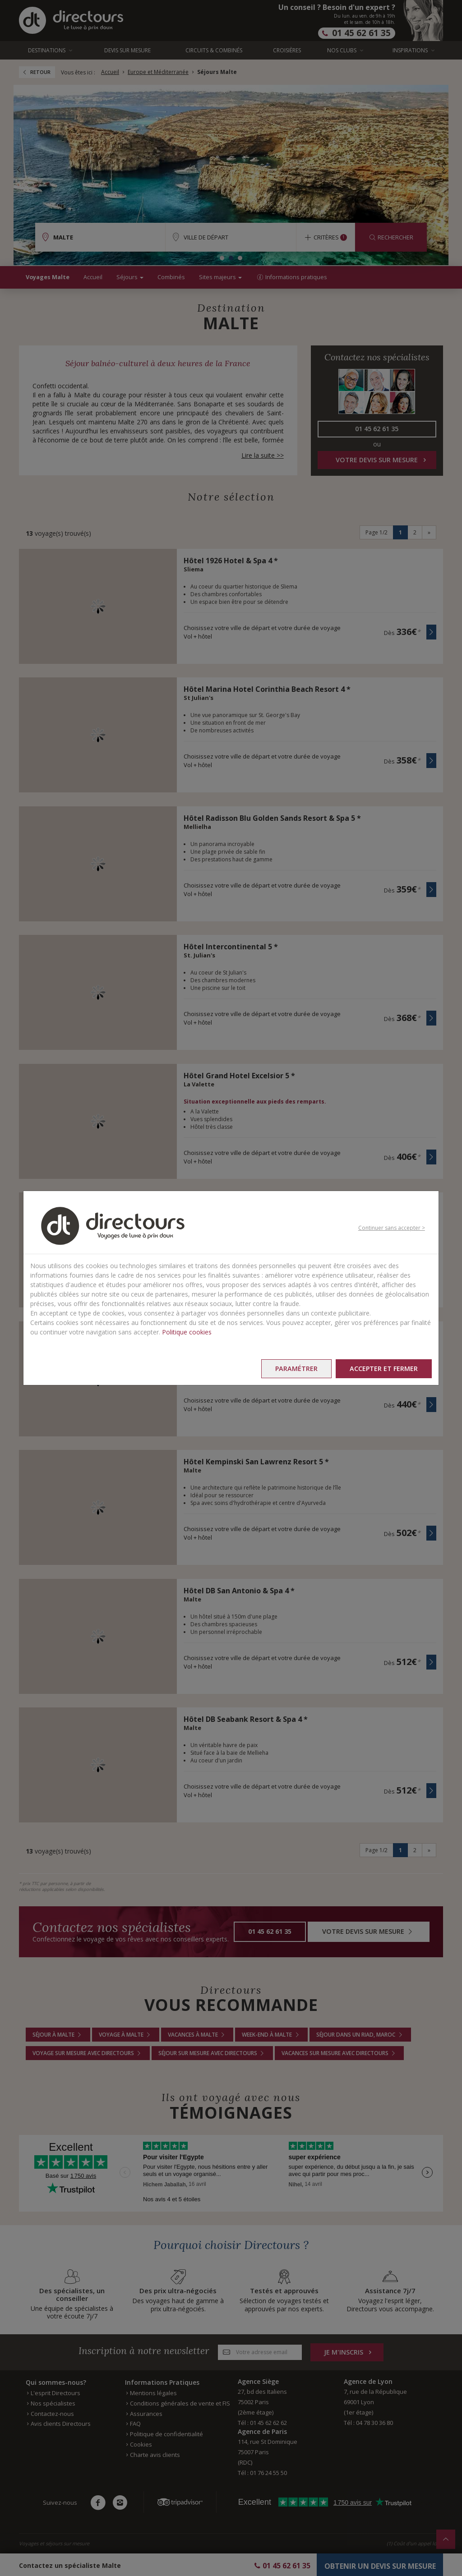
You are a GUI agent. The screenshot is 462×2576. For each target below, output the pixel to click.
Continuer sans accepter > (391, 1228)
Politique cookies (187, 1332)
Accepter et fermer (384, 1368)
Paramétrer (296, 1368)
